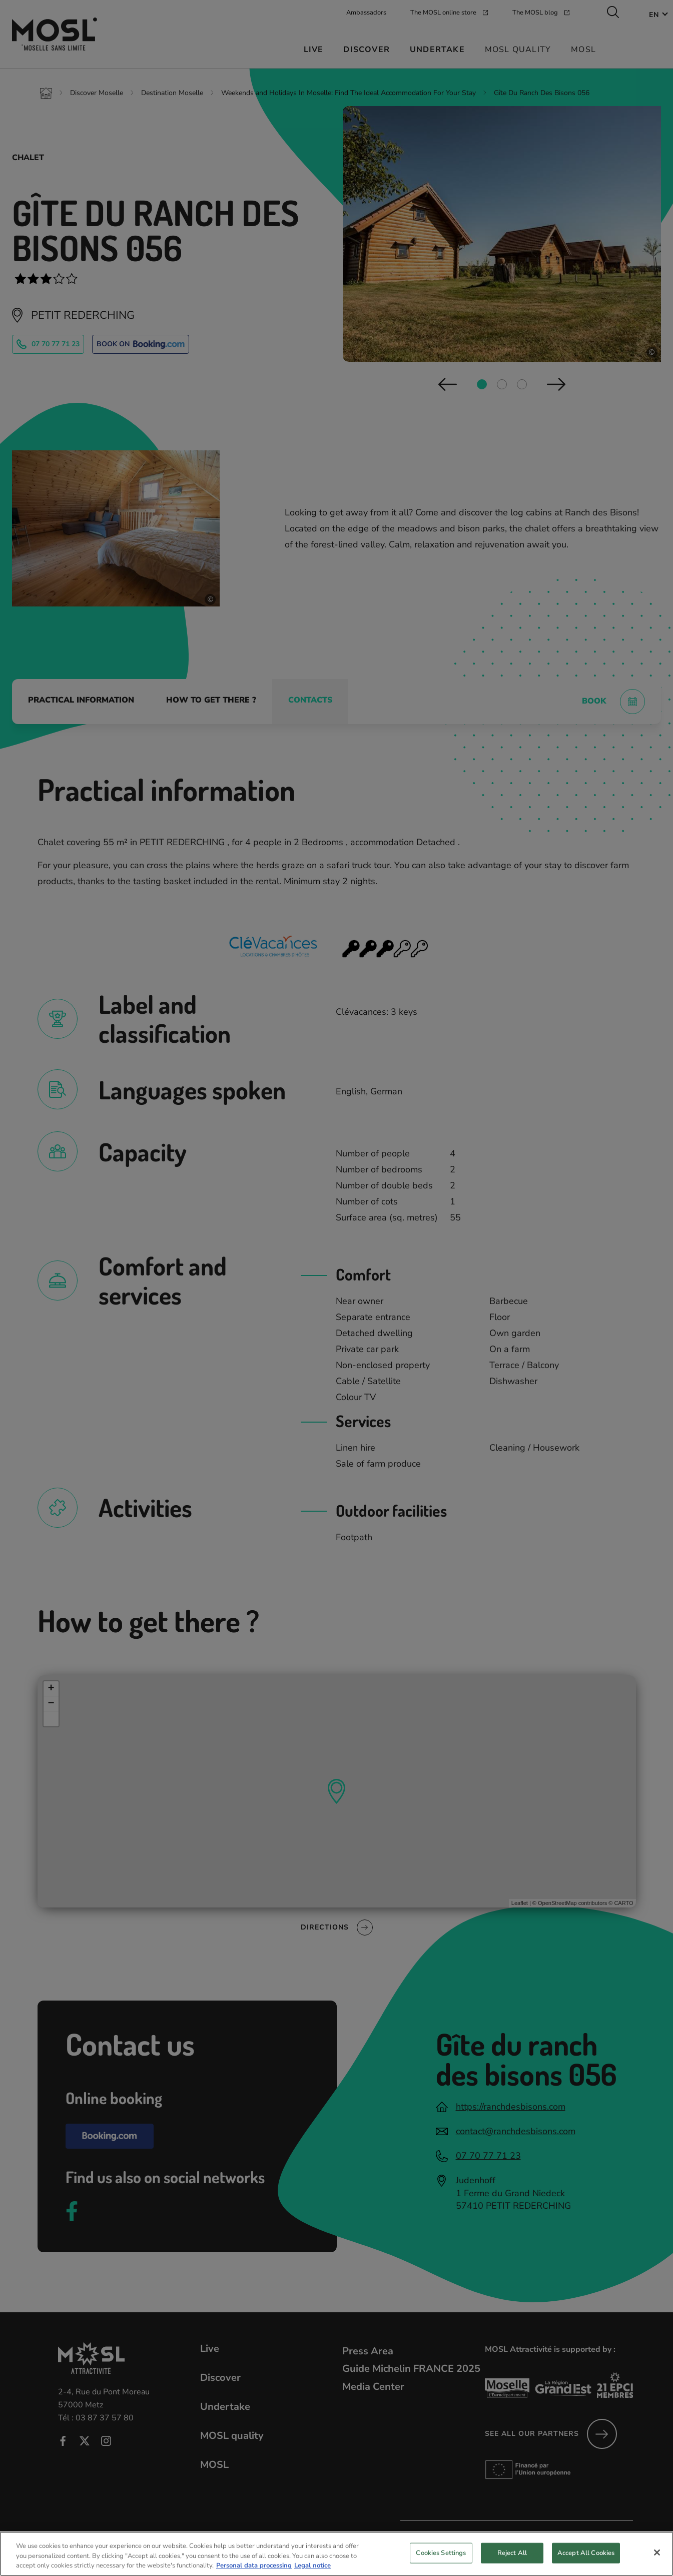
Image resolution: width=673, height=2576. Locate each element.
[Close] (657, 2561)
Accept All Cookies (585, 2560)
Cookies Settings (441, 2560)
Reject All (512, 2560)
